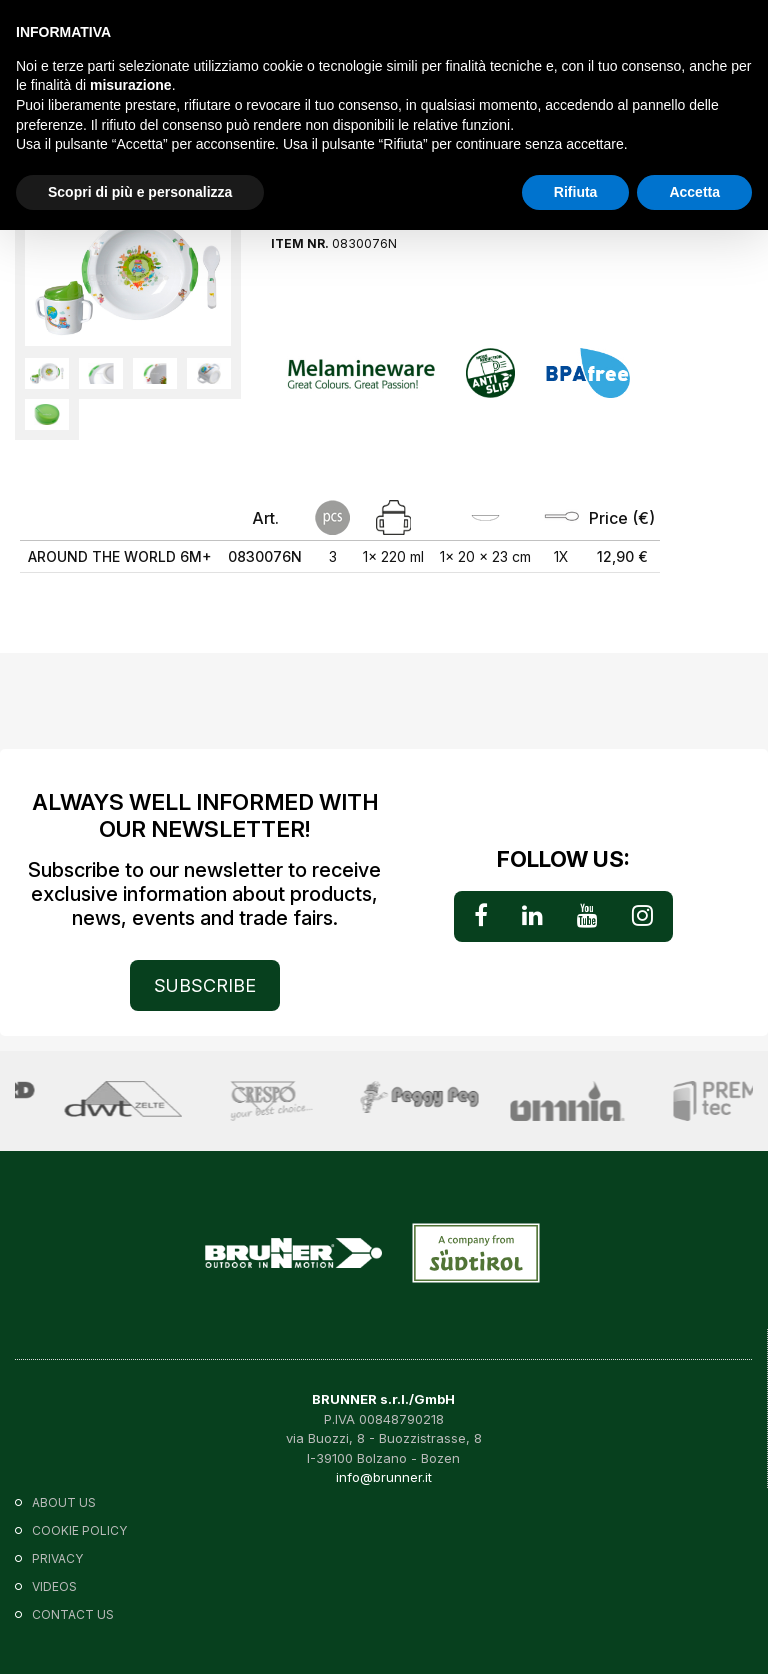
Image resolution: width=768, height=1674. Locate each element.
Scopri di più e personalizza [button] (140, 192)
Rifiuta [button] (576, 192)
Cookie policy (79, 1530)
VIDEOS (54, 1586)
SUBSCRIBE (205, 985)
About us (64, 1502)
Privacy (57, 1558)
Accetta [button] (694, 192)
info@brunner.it (384, 1477)
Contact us (73, 1614)
